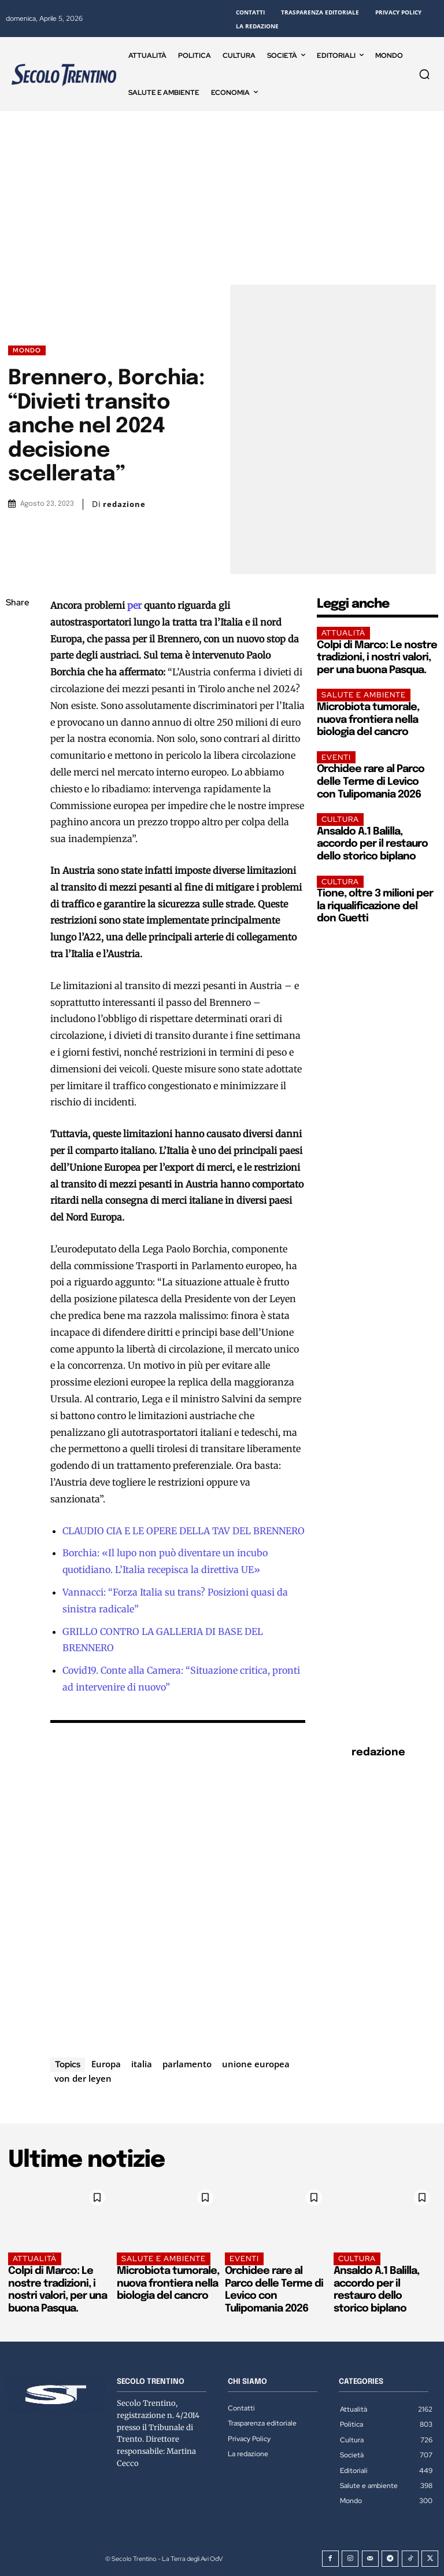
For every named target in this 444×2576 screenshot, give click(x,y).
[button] (424, 74)
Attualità (343, 633)
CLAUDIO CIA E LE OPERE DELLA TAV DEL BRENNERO (183, 1531)
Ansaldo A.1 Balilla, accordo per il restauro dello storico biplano (372, 844)
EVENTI (336, 757)
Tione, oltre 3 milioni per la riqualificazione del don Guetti (375, 906)
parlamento (187, 2064)
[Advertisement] (222, 198)
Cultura (340, 819)
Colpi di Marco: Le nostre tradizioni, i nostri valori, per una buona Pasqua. (377, 657)
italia (141, 2064)
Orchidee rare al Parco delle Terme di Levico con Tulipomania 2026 (370, 781)
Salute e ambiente (363, 695)
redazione (124, 504)
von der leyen (83, 2078)
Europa (106, 2064)
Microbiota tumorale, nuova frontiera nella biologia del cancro (368, 719)
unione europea (256, 2064)
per (134, 605)
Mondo (27, 350)
